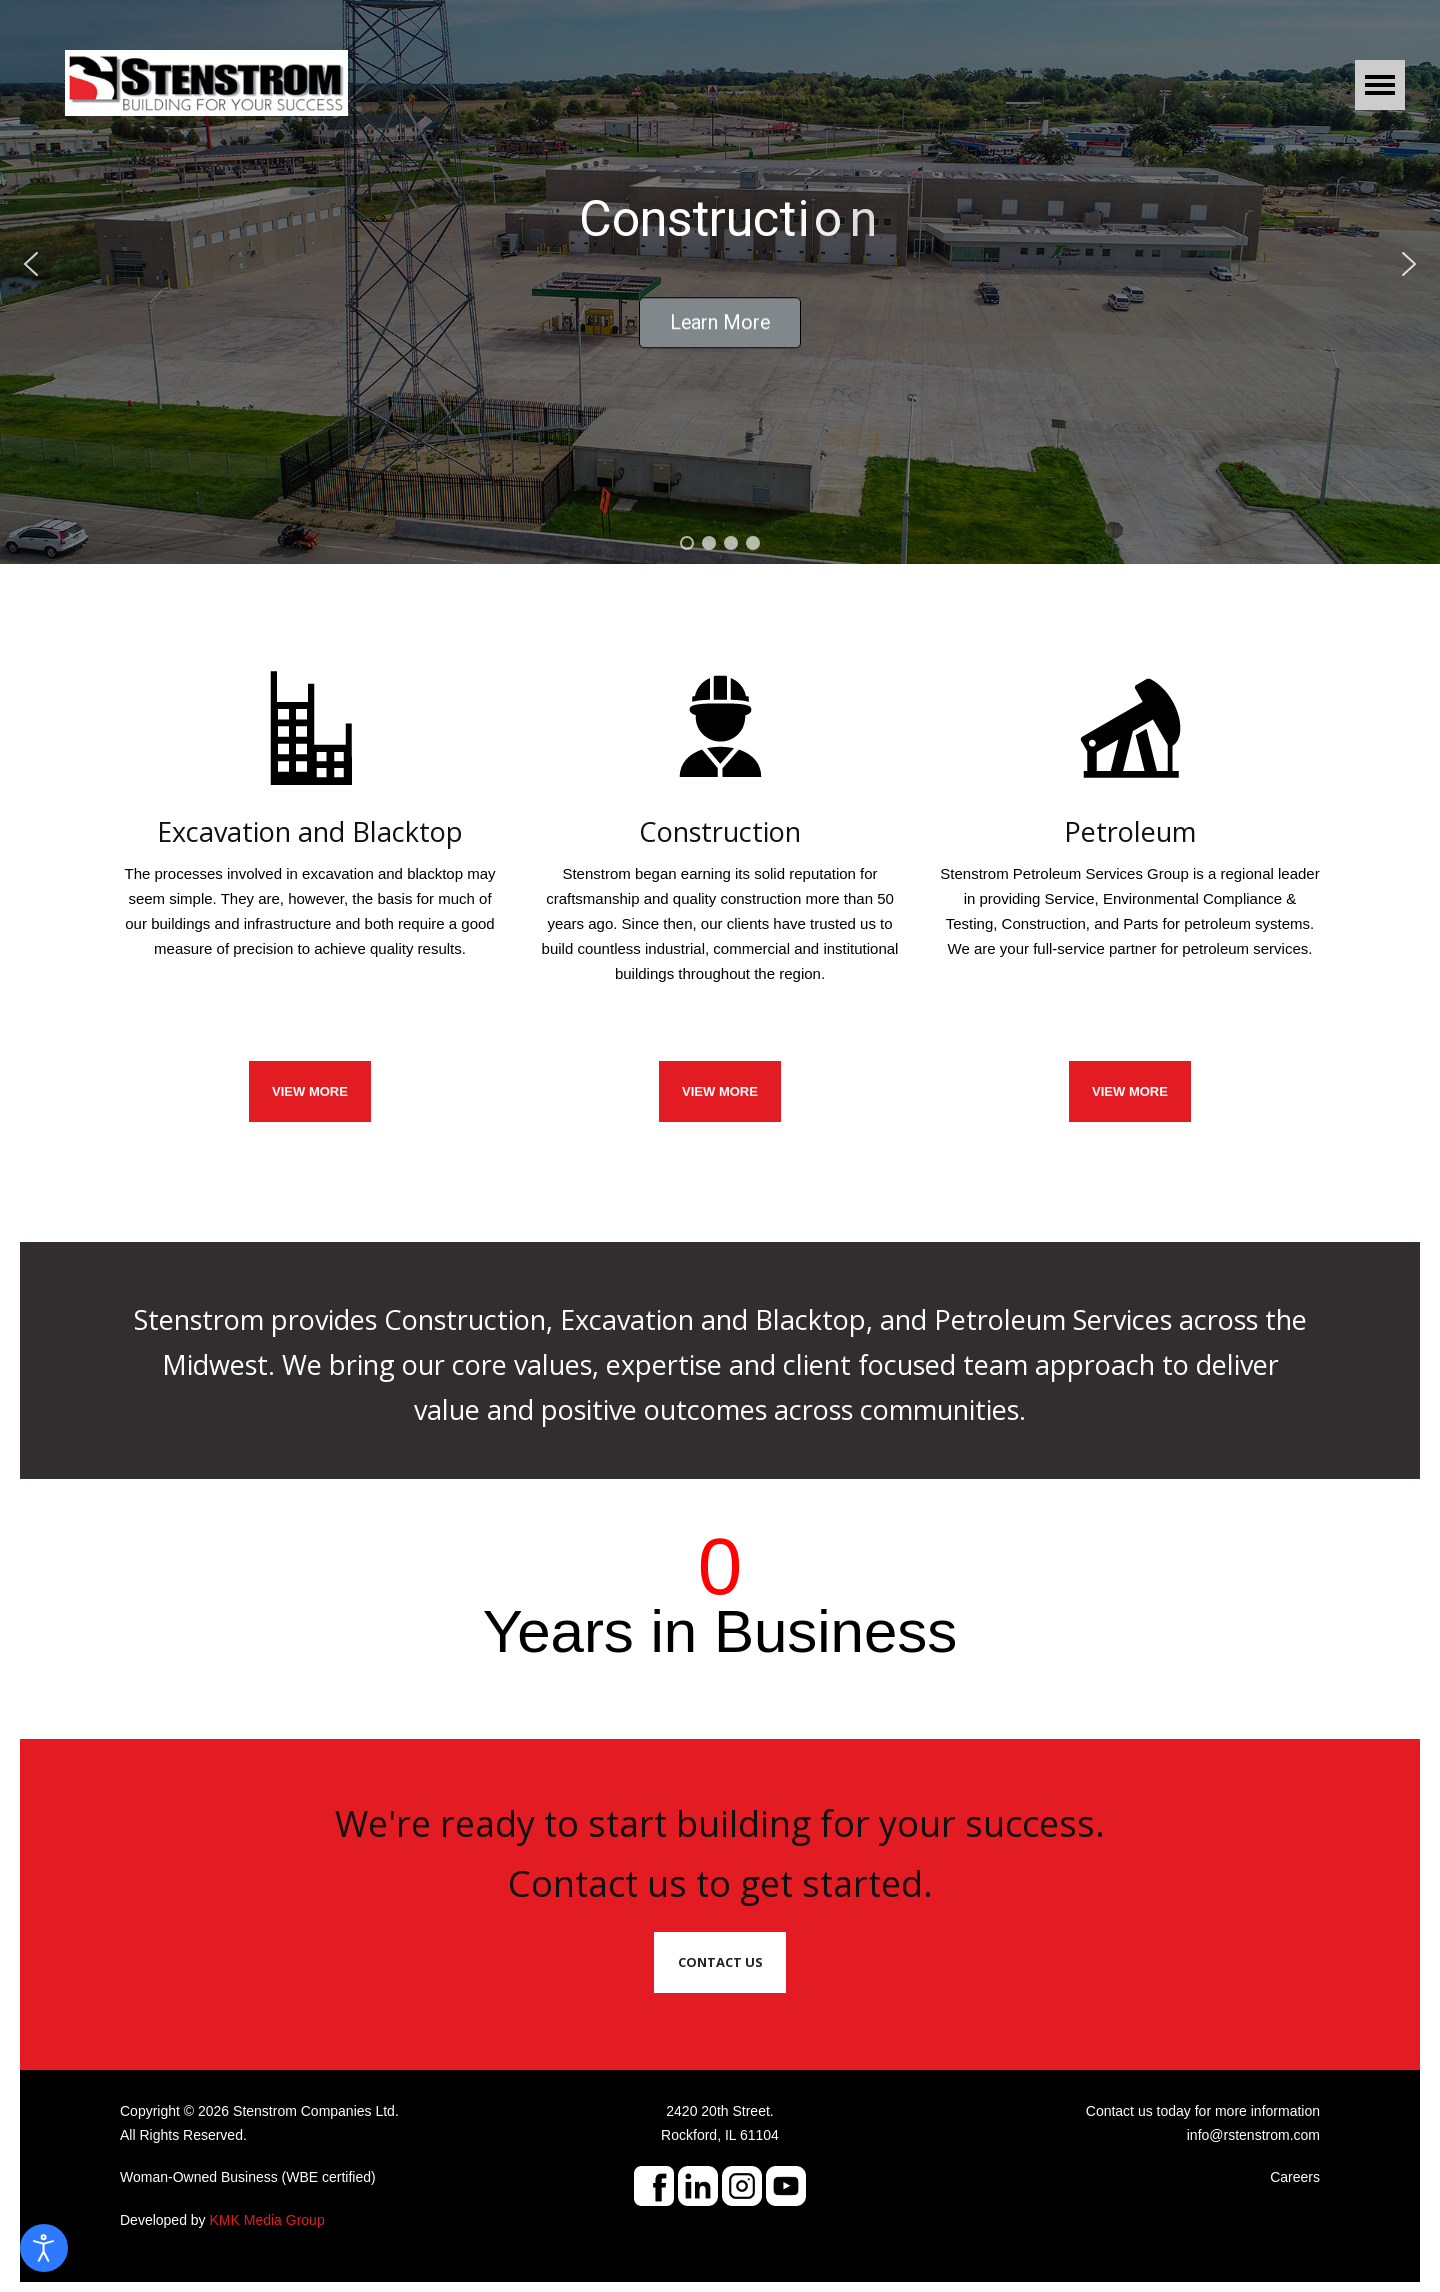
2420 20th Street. (719, 2111)
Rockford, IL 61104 (720, 2135)
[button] (31, 264)
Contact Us (720, 1962)
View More (1130, 1091)
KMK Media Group (267, 2220)
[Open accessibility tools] (44, 2248)
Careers (1295, 2177)
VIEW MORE (310, 1091)
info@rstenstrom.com (1253, 2135)
